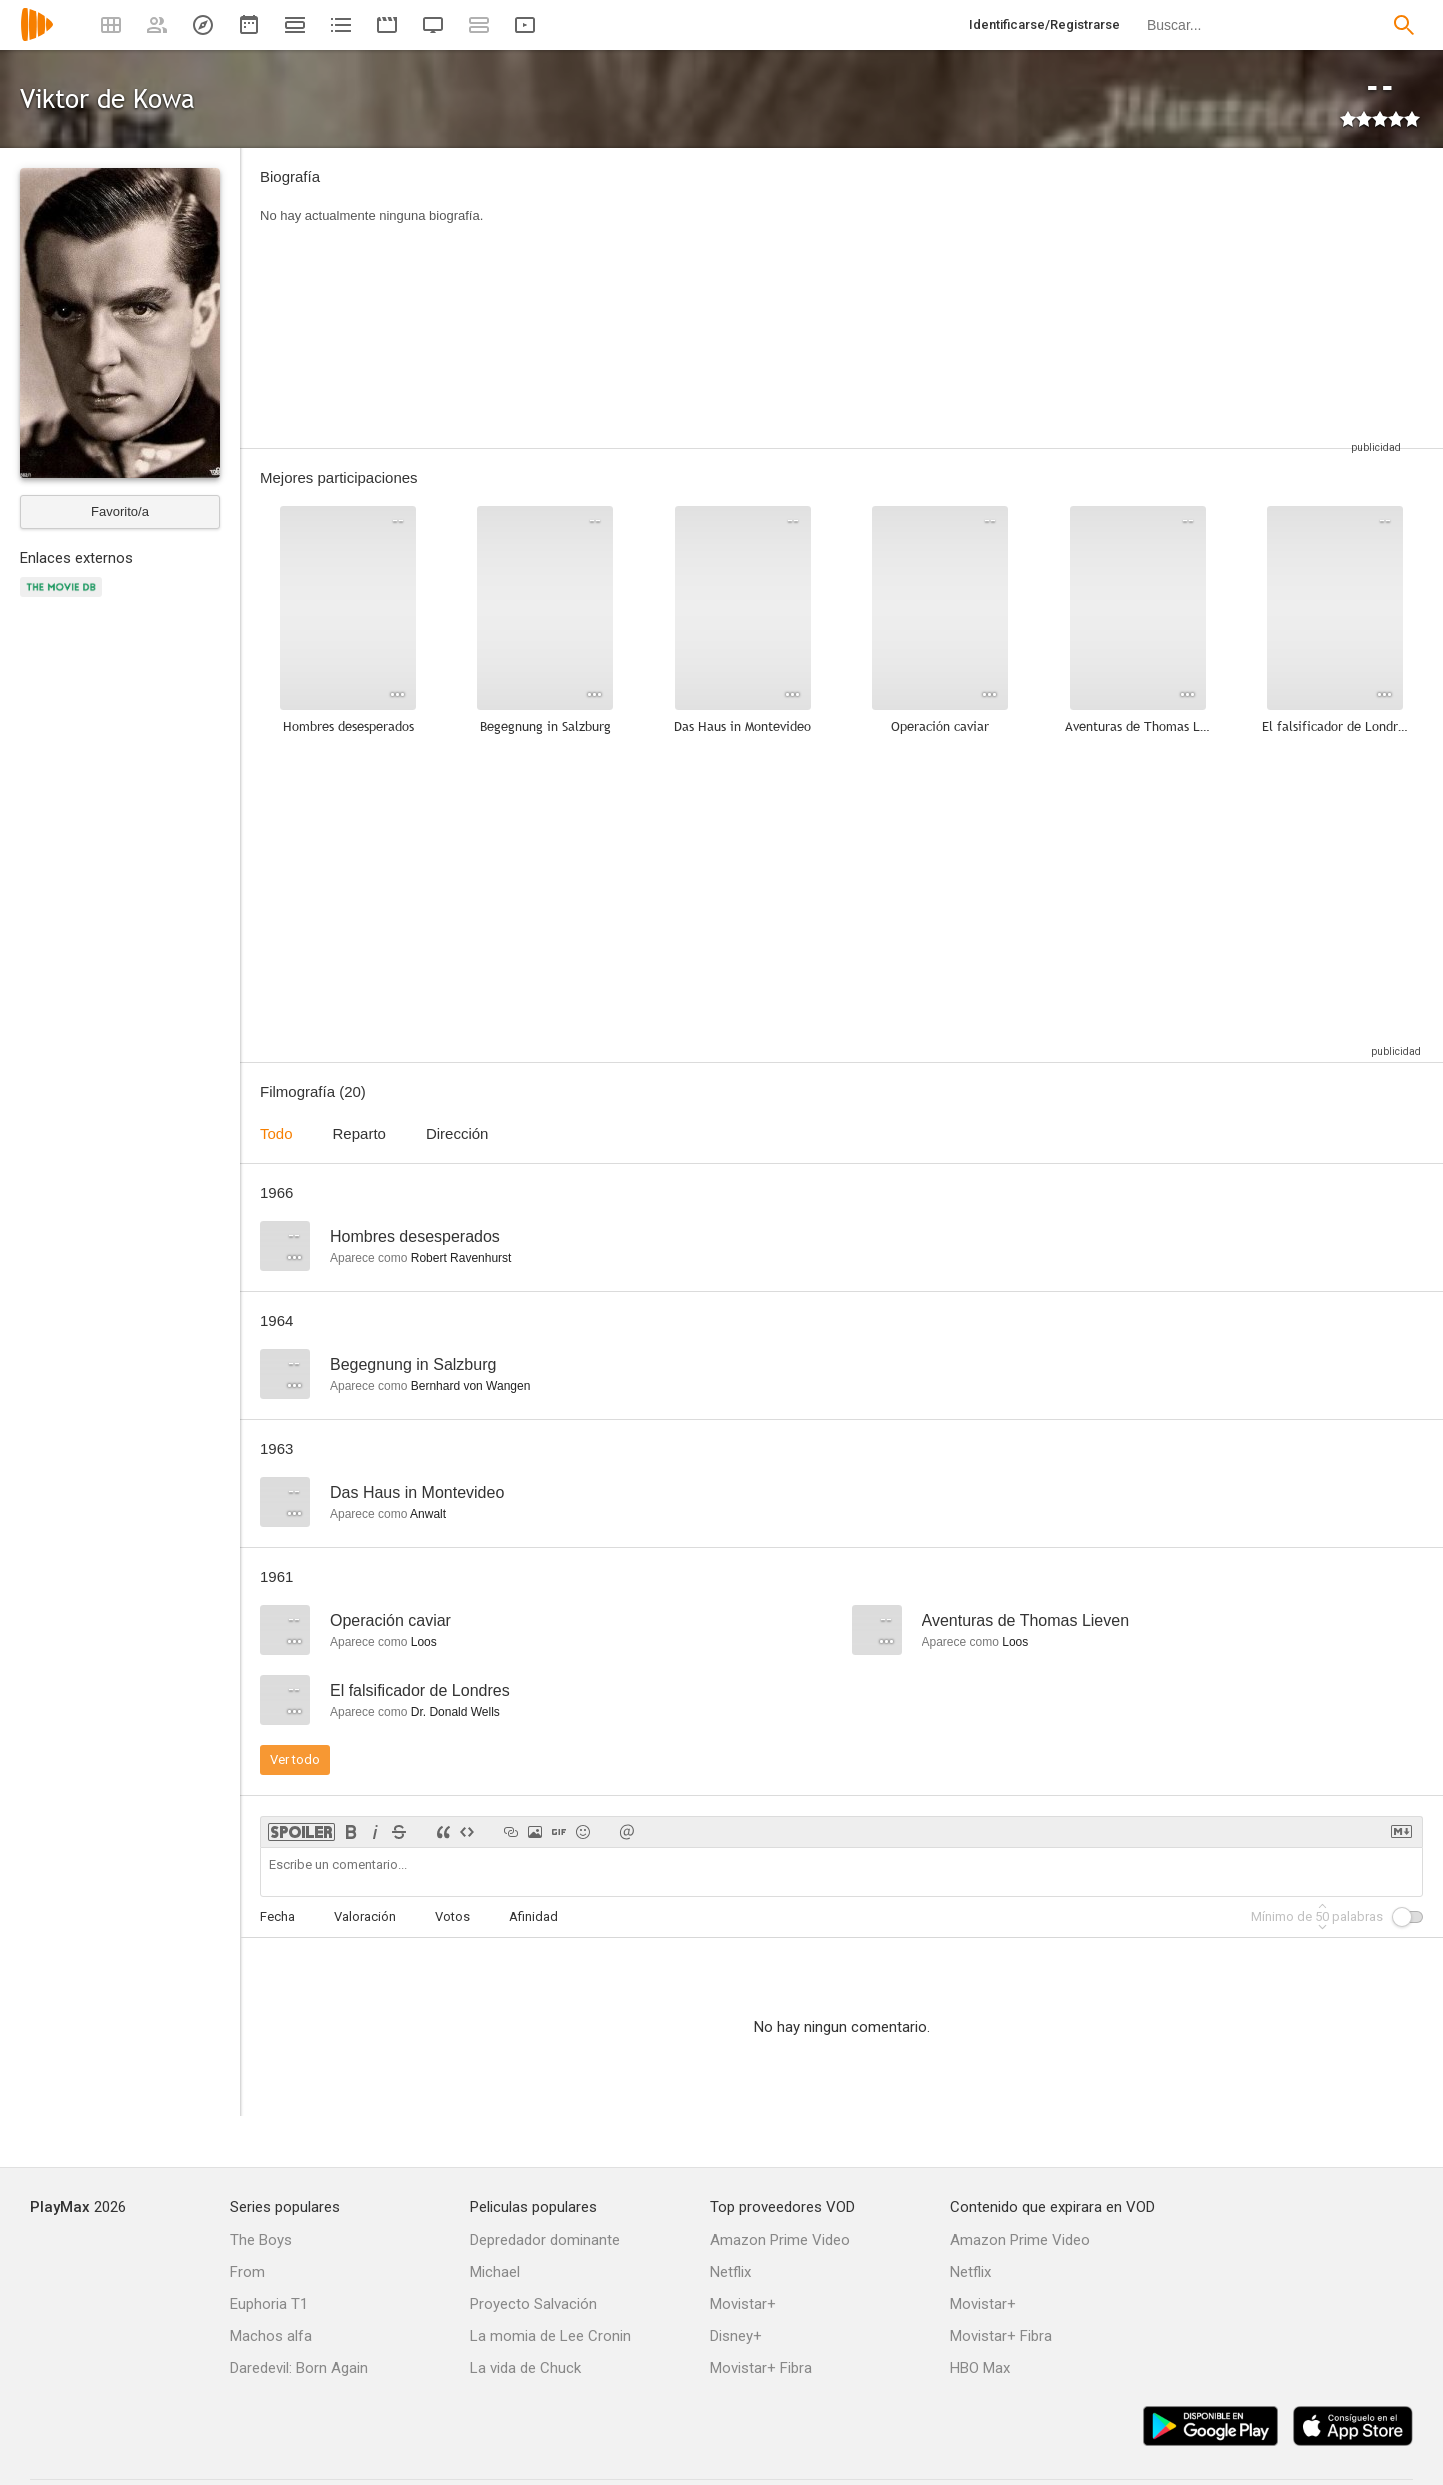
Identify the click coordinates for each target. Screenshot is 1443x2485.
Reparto (359, 1133)
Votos (452, 1916)
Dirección (457, 1133)
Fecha (277, 1916)
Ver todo (295, 1759)
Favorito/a (120, 511)
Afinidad (533, 1916)
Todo (276, 1133)
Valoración (365, 1916)
